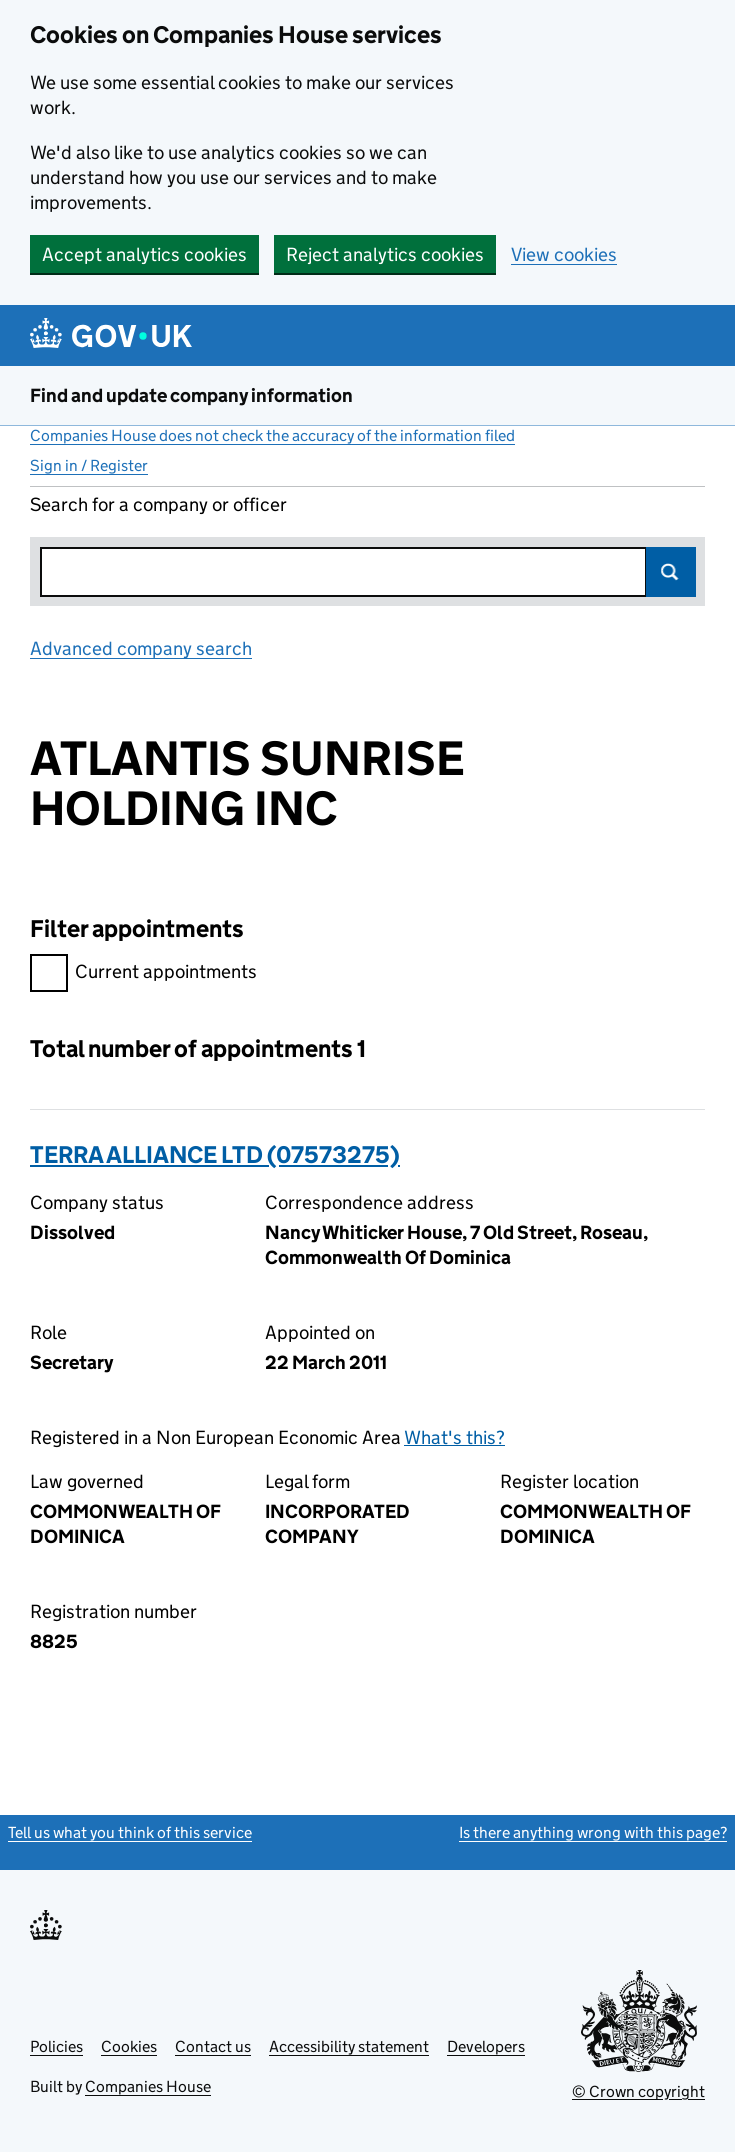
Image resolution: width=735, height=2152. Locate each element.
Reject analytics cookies (385, 254)
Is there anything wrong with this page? (593, 1832)
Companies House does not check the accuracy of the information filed (272, 435)
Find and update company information (191, 395)
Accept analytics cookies (144, 254)
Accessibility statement (349, 2046)
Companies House (148, 2086)
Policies (56, 2046)
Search (671, 572)
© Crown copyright (638, 2091)
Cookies (129, 2046)
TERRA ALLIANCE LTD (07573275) (215, 1154)
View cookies (564, 254)
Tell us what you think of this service (130, 1832)
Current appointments (143, 974)
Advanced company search (141, 648)
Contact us (213, 2046)
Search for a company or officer (158, 504)
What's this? (454, 1437)
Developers (486, 2046)
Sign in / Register (89, 465)
